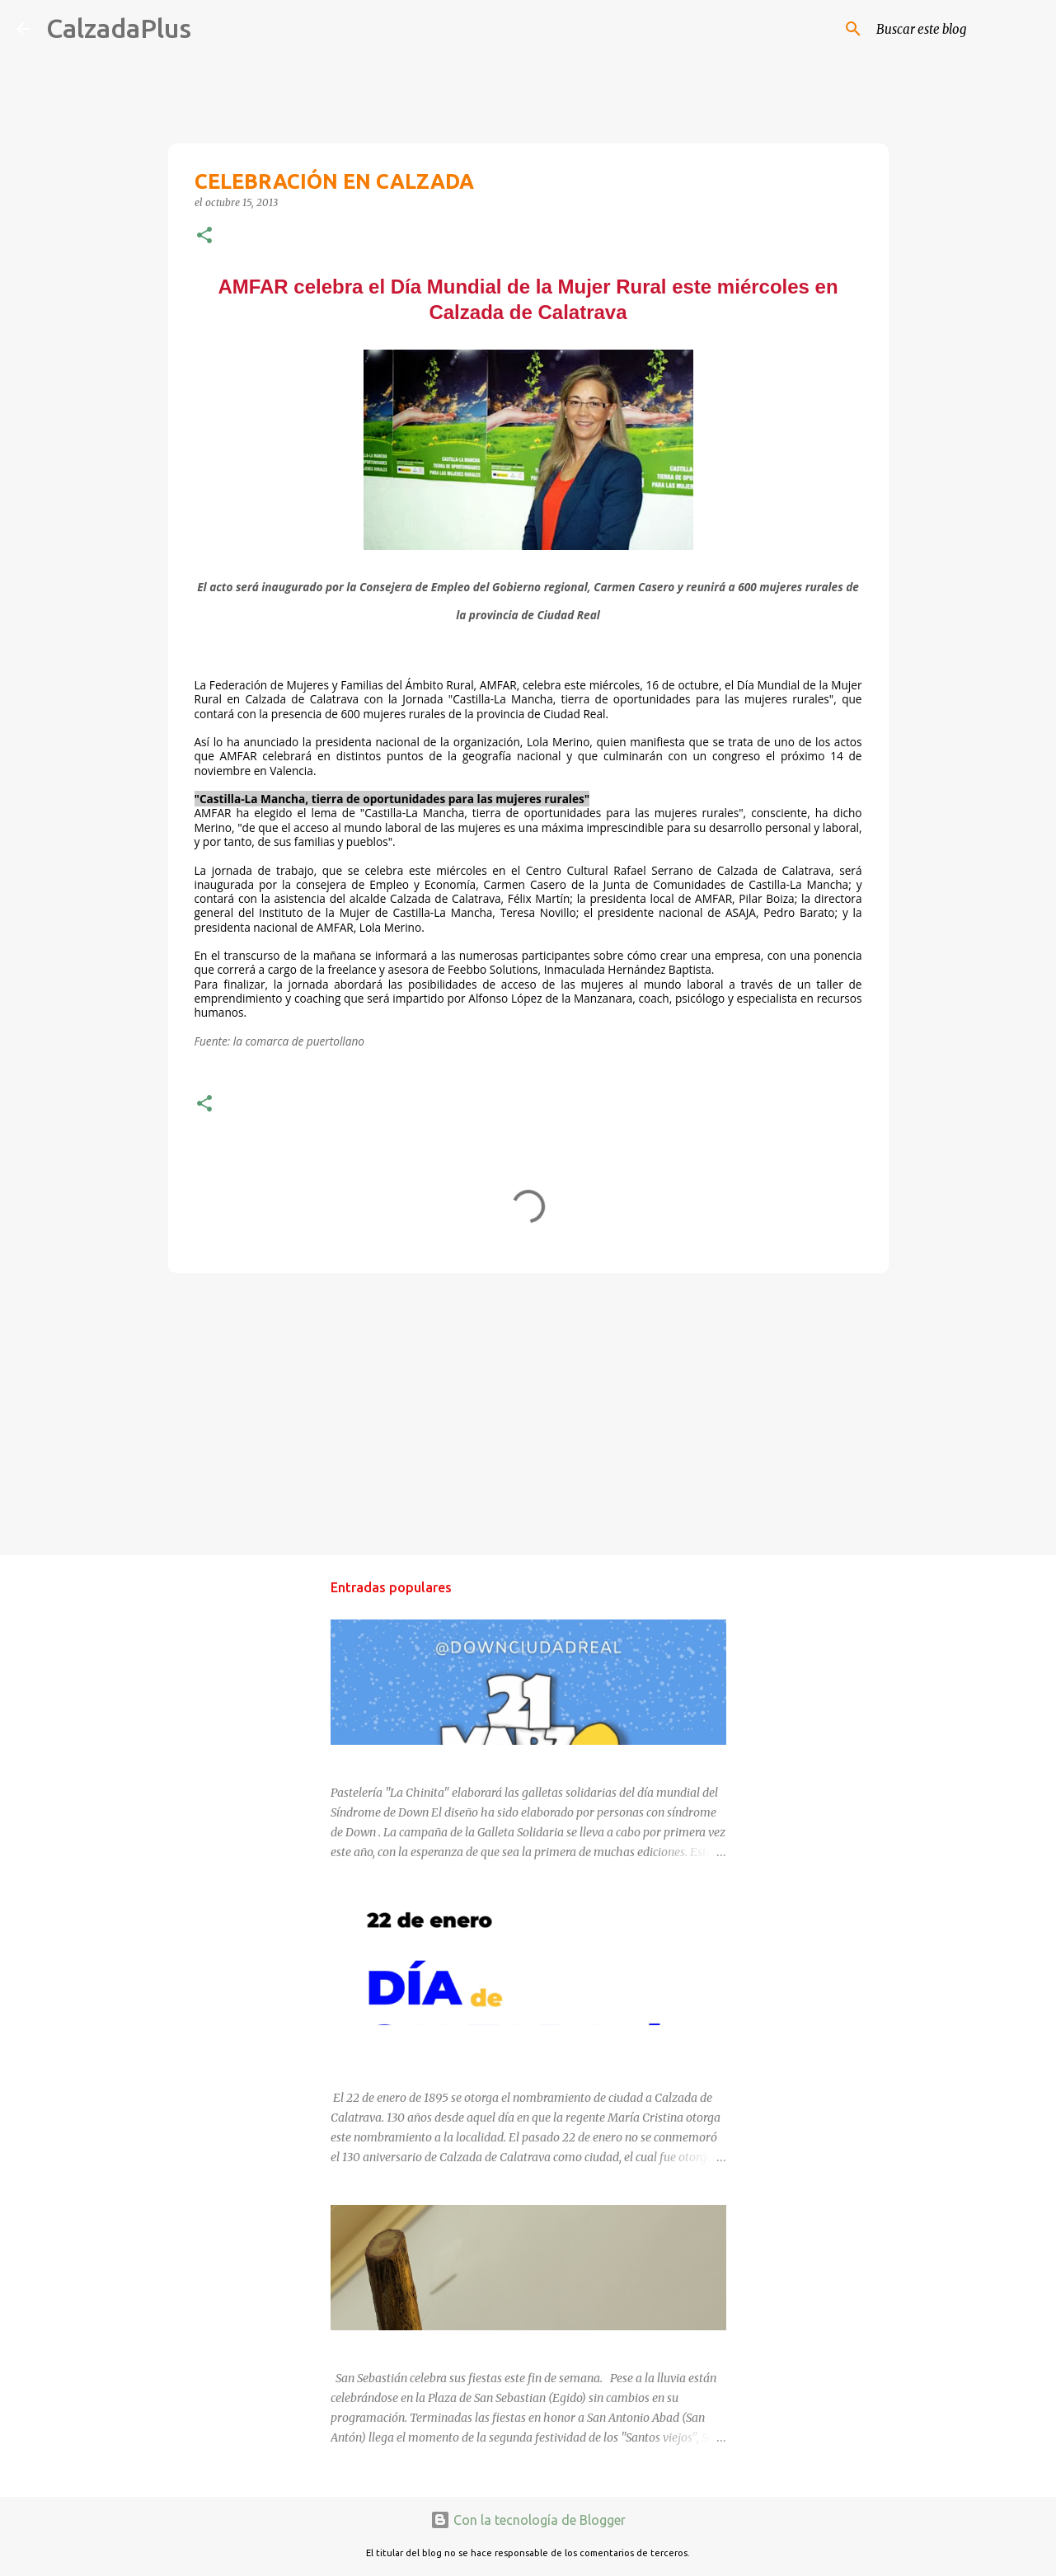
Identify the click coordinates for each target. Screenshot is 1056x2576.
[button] (204, 236)
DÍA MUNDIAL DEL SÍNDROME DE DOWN (440, 1759)
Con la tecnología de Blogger (528, 2520)
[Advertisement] (528, 1413)
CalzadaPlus (118, 28)
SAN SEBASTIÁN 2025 (389, 2345)
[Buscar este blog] (956, 29)
